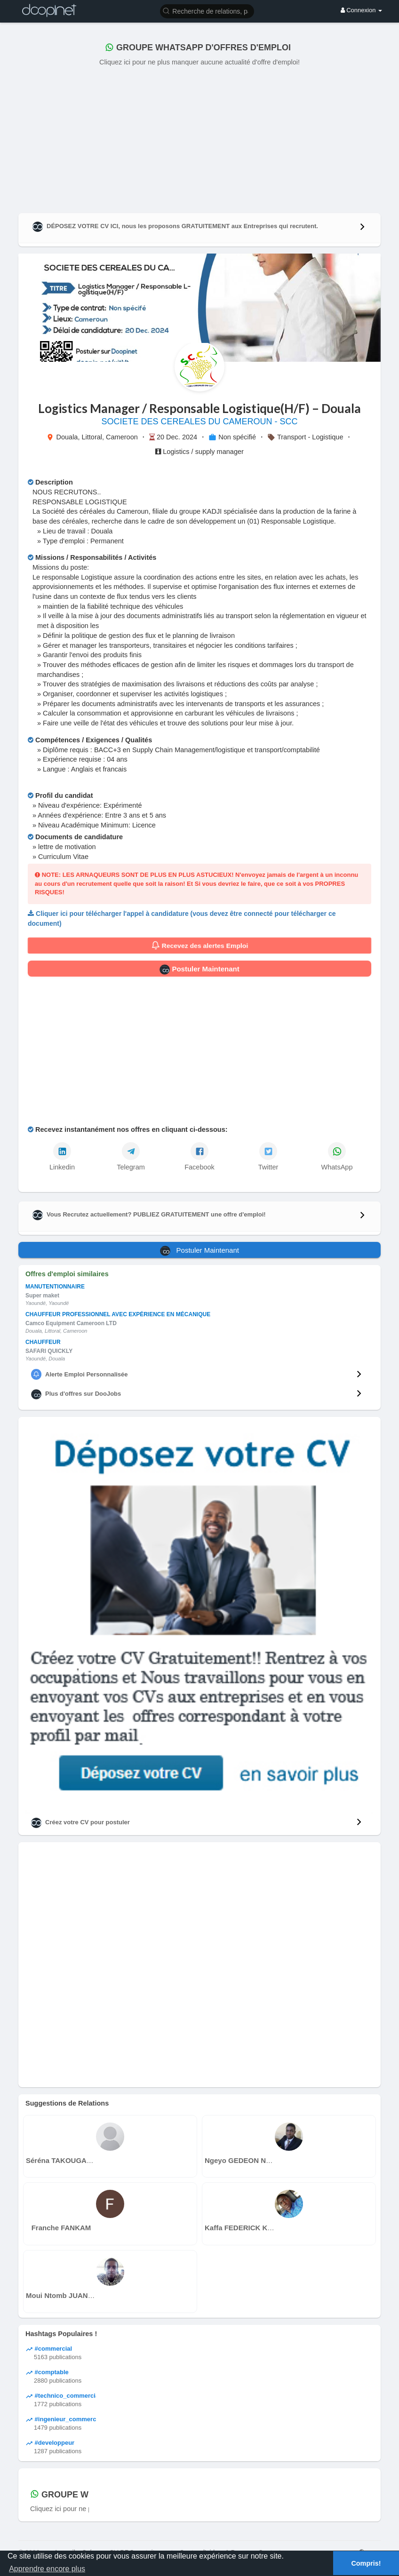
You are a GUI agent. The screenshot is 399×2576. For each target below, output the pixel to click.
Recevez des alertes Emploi (199, 945)
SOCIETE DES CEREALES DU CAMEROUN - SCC (199, 421)
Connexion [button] (361, 10)
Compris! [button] (366, 2563)
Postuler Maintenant (199, 969)
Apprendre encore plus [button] (47, 2569)
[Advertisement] (199, 138)
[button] (207, 10)
